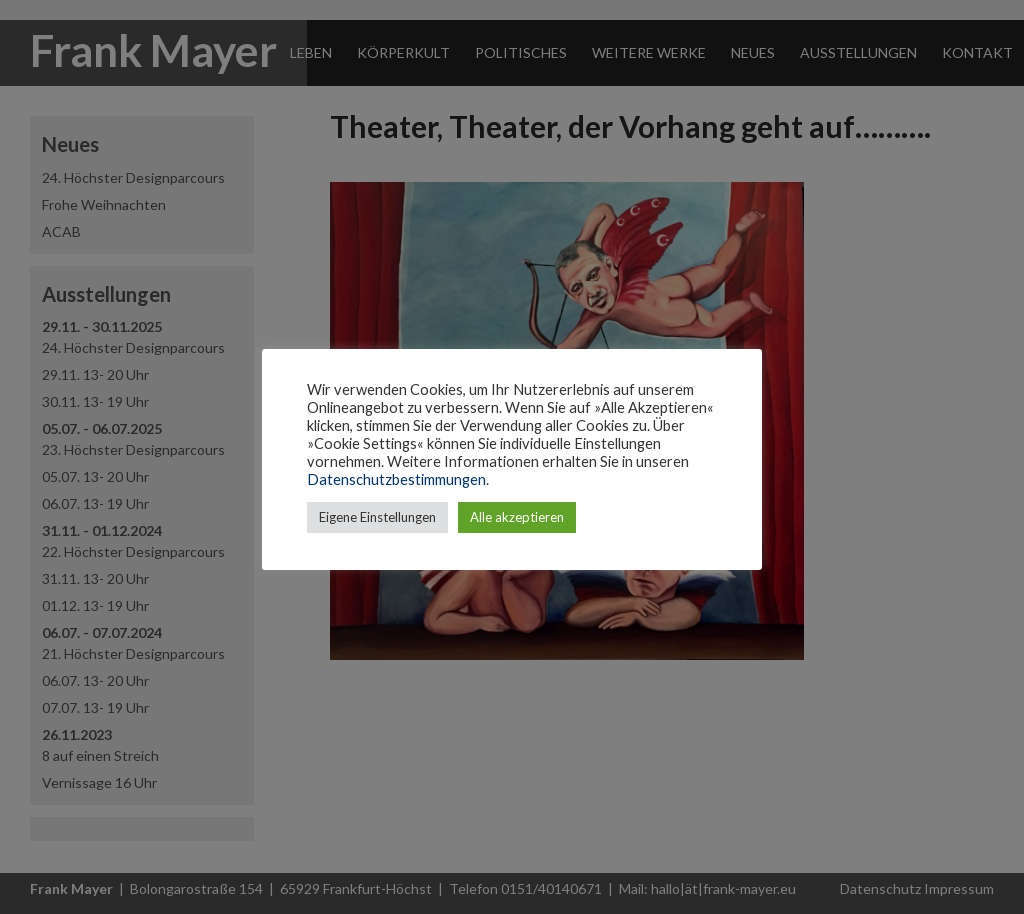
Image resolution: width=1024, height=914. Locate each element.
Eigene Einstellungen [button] (377, 517)
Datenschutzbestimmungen (396, 479)
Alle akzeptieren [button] (517, 517)
